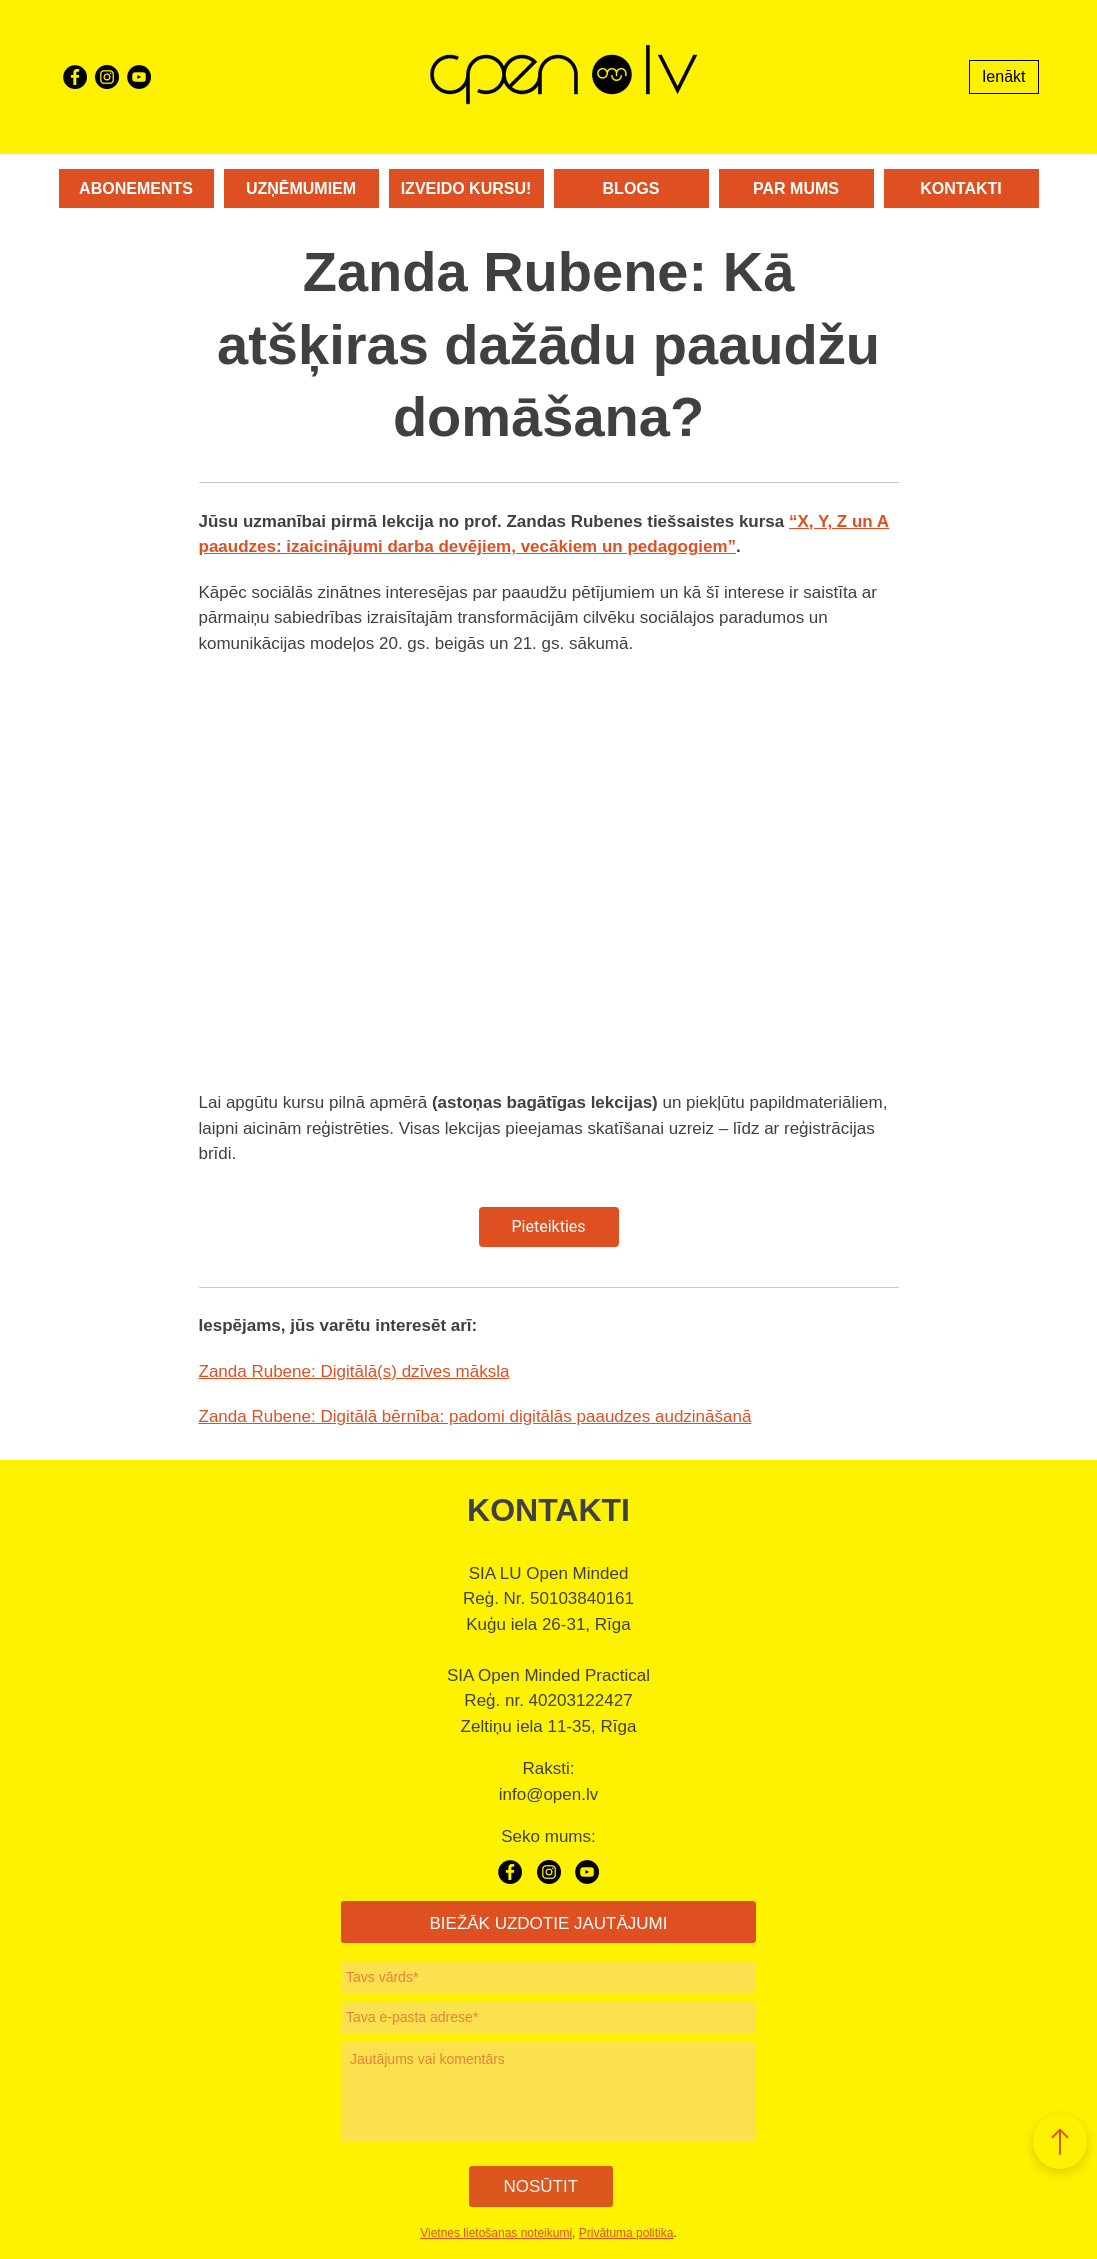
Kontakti (960, 188)
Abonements (136, 188)
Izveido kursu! (466, 188)
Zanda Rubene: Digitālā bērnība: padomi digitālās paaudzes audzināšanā (475, 1416)
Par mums (796, 188)
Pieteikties (548, 1226)
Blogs (631, 188)
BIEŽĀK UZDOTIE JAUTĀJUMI (548, 1923)
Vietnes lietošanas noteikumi (496, 2232)
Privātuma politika (626, 2232)
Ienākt (1004, 76)
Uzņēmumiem (301, 188)
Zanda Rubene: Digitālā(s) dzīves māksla (354, 1371)
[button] (1060, 2141)
